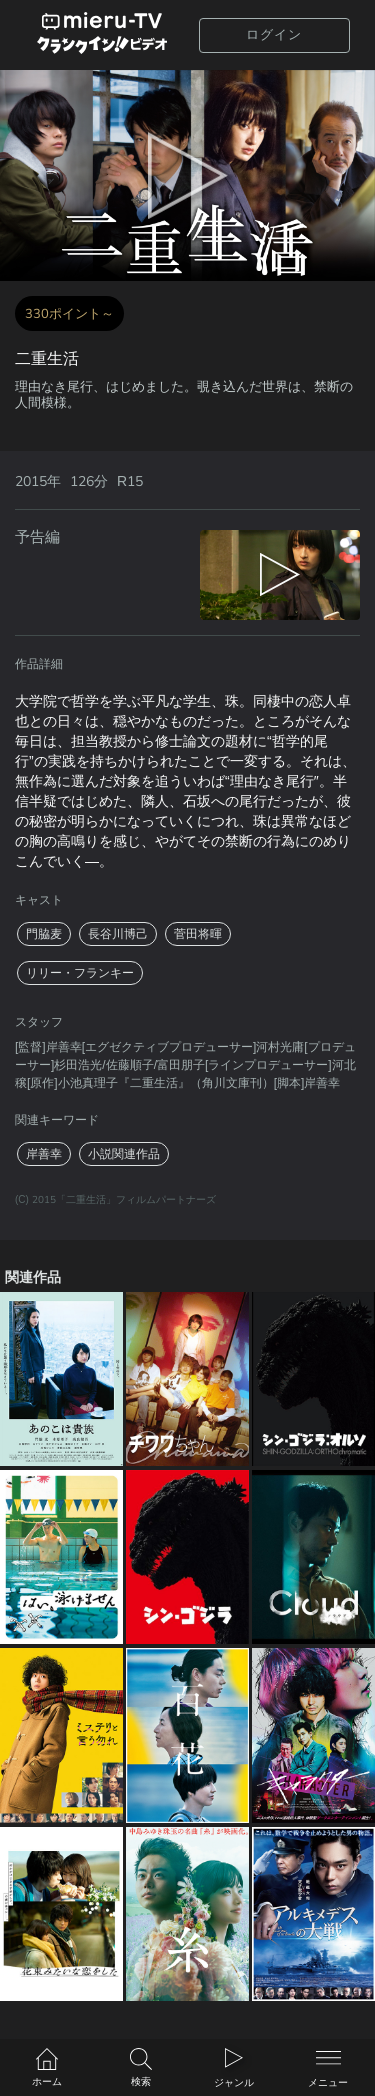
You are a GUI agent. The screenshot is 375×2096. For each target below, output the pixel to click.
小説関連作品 (124, 1154)
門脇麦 (44, 934)
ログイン (274, 35)
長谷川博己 (118, 934)
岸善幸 (44, 1154)
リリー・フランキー (80, 973)
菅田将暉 (198, 934)
